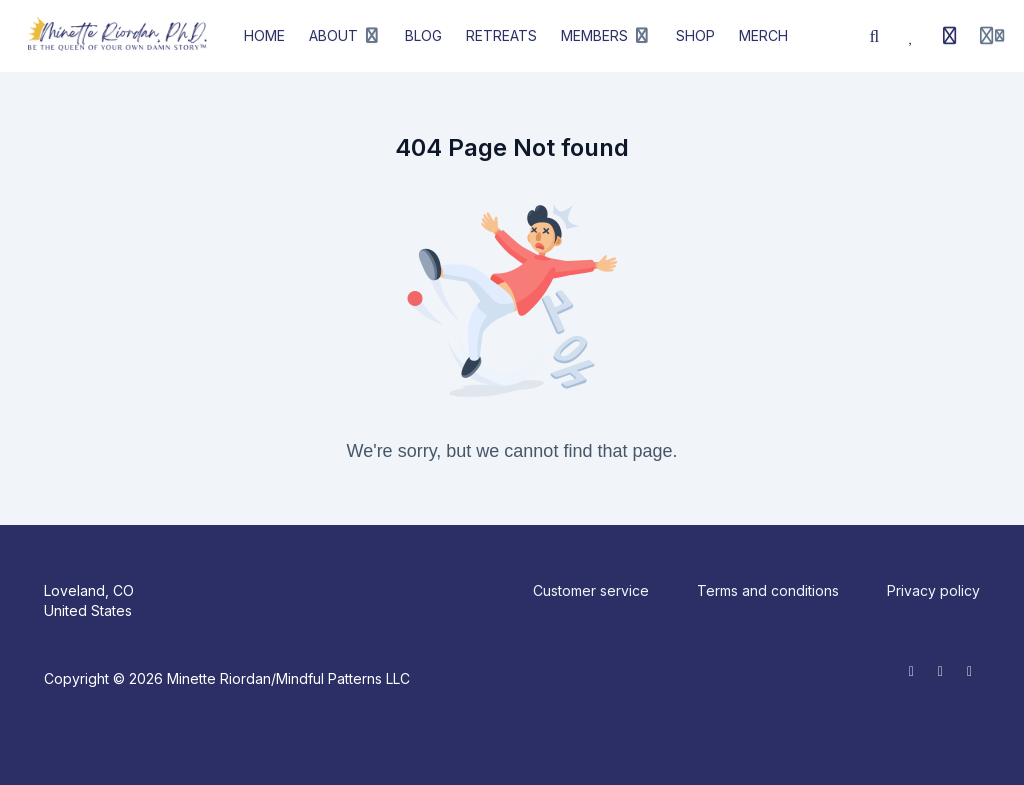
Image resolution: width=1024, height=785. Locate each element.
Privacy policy (933, 590)
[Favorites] (912, 36)
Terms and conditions (768, 590)
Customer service (591, 590)
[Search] (875, 36)
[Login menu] (992, 36)
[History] (950, 36)
